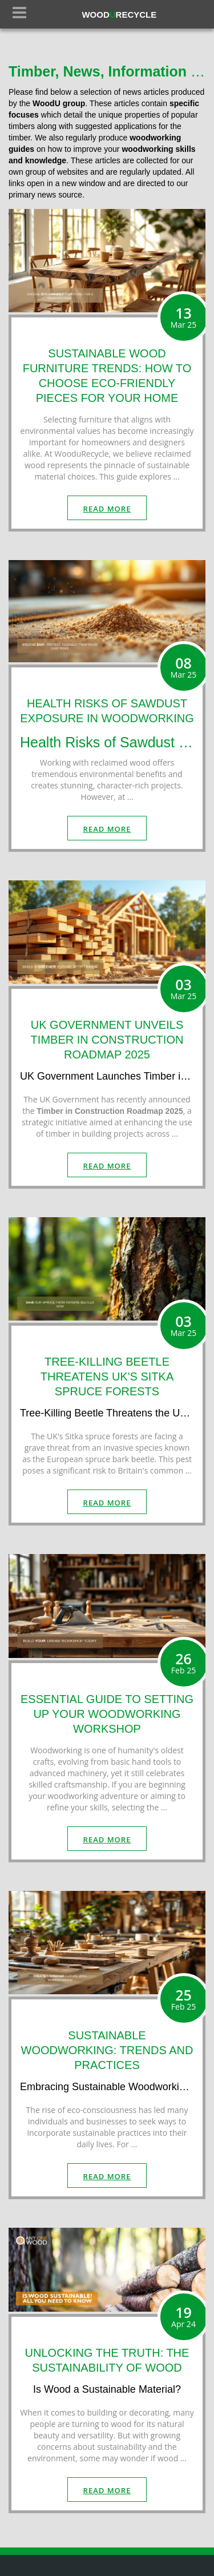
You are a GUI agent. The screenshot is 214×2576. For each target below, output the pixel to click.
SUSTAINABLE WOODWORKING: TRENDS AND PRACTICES (107, 2050)
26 (183, 1662)
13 (183, 317)
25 (183, 1998)
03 (183, 988)
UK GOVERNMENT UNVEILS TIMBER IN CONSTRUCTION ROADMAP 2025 (107, 1040)
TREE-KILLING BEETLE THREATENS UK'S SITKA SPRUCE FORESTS (107, 1376)
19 (183, 2316)
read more (107, 509)
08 (183, 667)
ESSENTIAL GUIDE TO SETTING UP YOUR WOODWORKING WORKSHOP (107, 1714)
